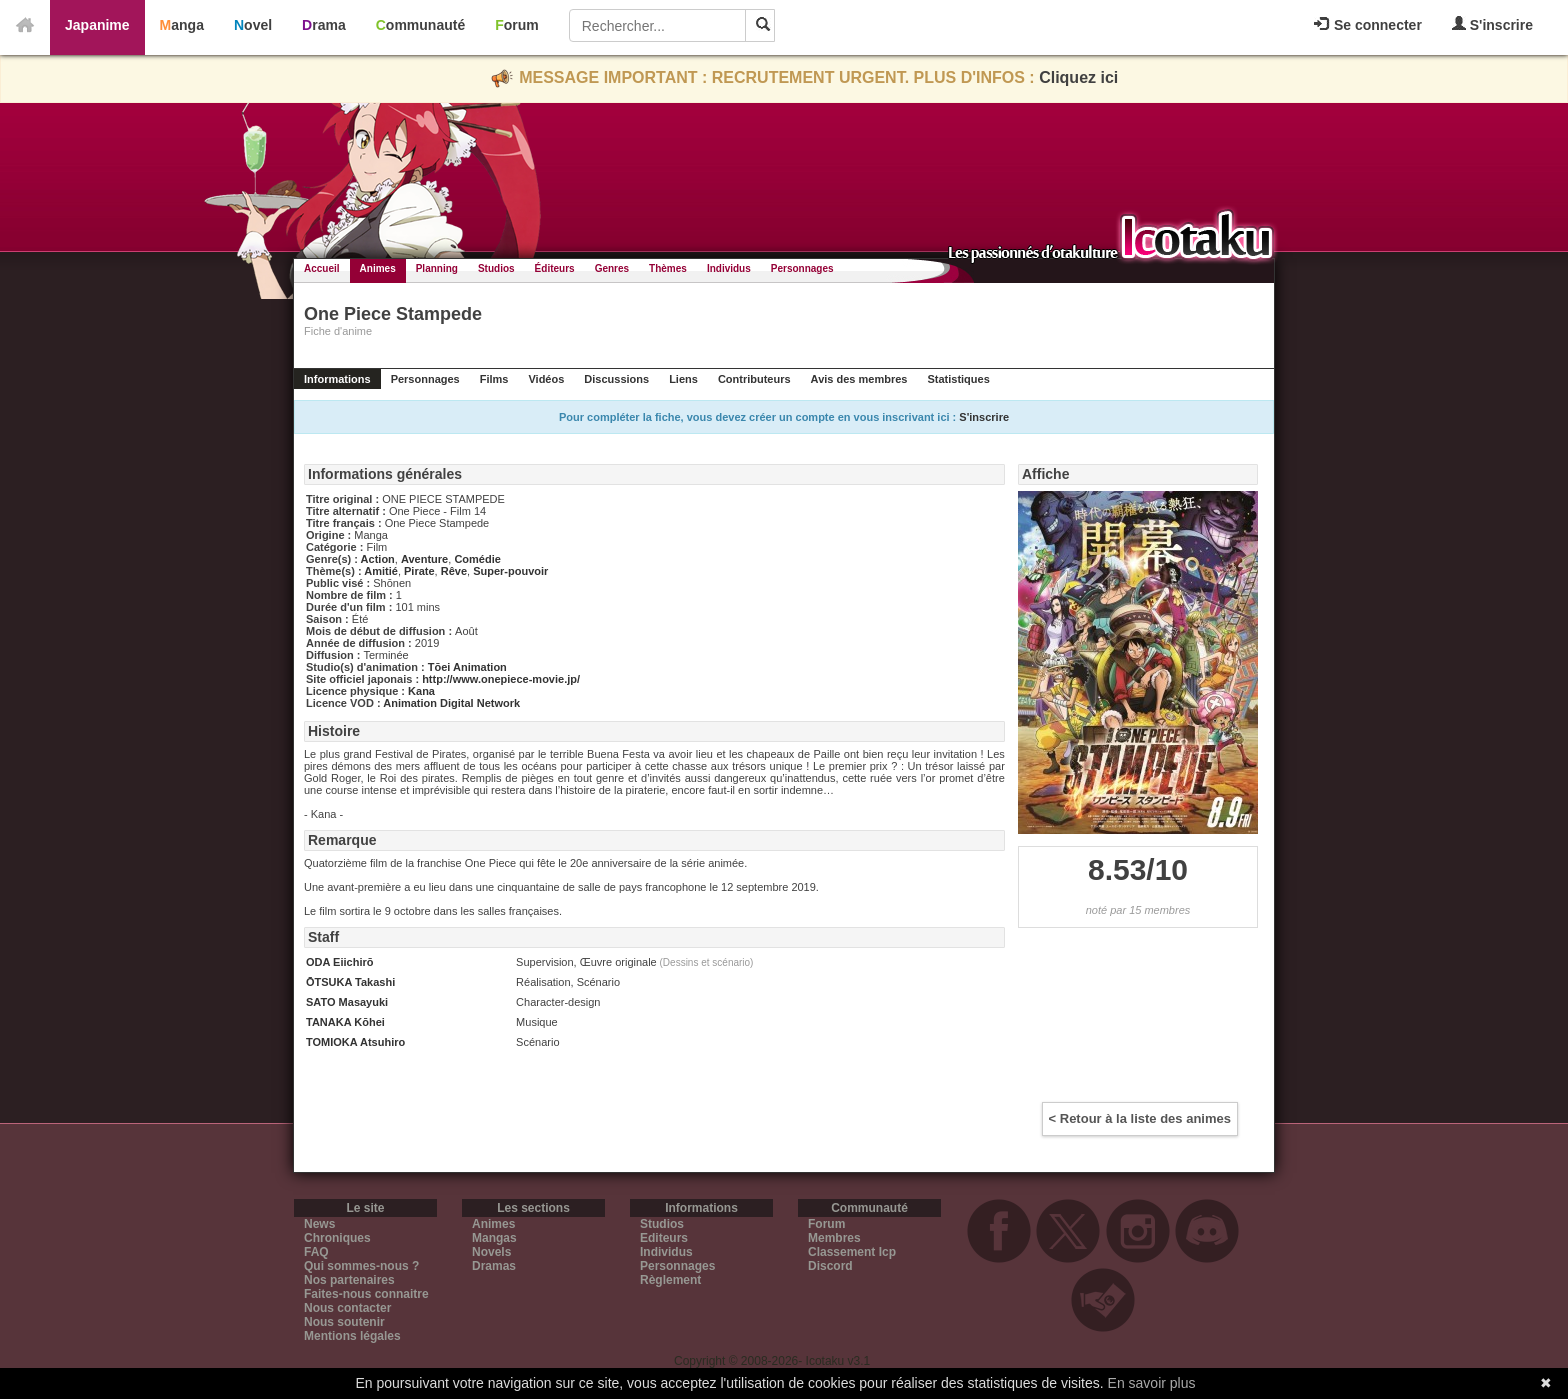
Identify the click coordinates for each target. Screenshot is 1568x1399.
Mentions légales (352, 1336)
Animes (378, 268)
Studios (496, 268)
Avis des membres (859, 379)
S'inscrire (1492, 24)
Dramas (494, 1266)
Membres (834, 1238)
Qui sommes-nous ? (361, 1266)
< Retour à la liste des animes (1140, 1118)
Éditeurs (555, 268)
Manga (182, 25)
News (319, 1224)
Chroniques (337, 1238)
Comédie (477, 559)
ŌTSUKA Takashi (350, 982)
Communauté (420, 25)
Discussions (616, 379)
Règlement (670, 1280)
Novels (491, 1252)
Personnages (802, 268)
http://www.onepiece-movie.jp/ (501, 679)
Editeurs (664, 1238)
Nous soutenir (344, 1322)
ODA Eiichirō (339, 962)
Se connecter (1368, 25)
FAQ (316, 1252)
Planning (437, 268)
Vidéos (546, 379)
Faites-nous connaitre (366, 1294)
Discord (830, 1266)
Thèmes (668, 268)
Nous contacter (347, 1308)
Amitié (381, 571)
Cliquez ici (1078, 77)
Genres (612, 268)
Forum (517, 25)
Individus (729, 268)
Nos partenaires (349, 1280)
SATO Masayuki (347, 1002)
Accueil (322, 268)
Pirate (419, 571)
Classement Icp (852, 1252)
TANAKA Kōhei (345, 1022)
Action (378, 559)
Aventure (424, 559)
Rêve (454, 571)
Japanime (97, 25)
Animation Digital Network (451, 703)
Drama (324, 25)
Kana (421, 691)
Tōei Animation (467, 667)
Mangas (494, 1238)
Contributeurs (754, 379)
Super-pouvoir (510, 571)
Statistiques (958, 379)
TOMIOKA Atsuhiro (355, 1042)
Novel (253, 25)
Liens (683, 379)
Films (494, 379)
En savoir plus (1152, 1383)
